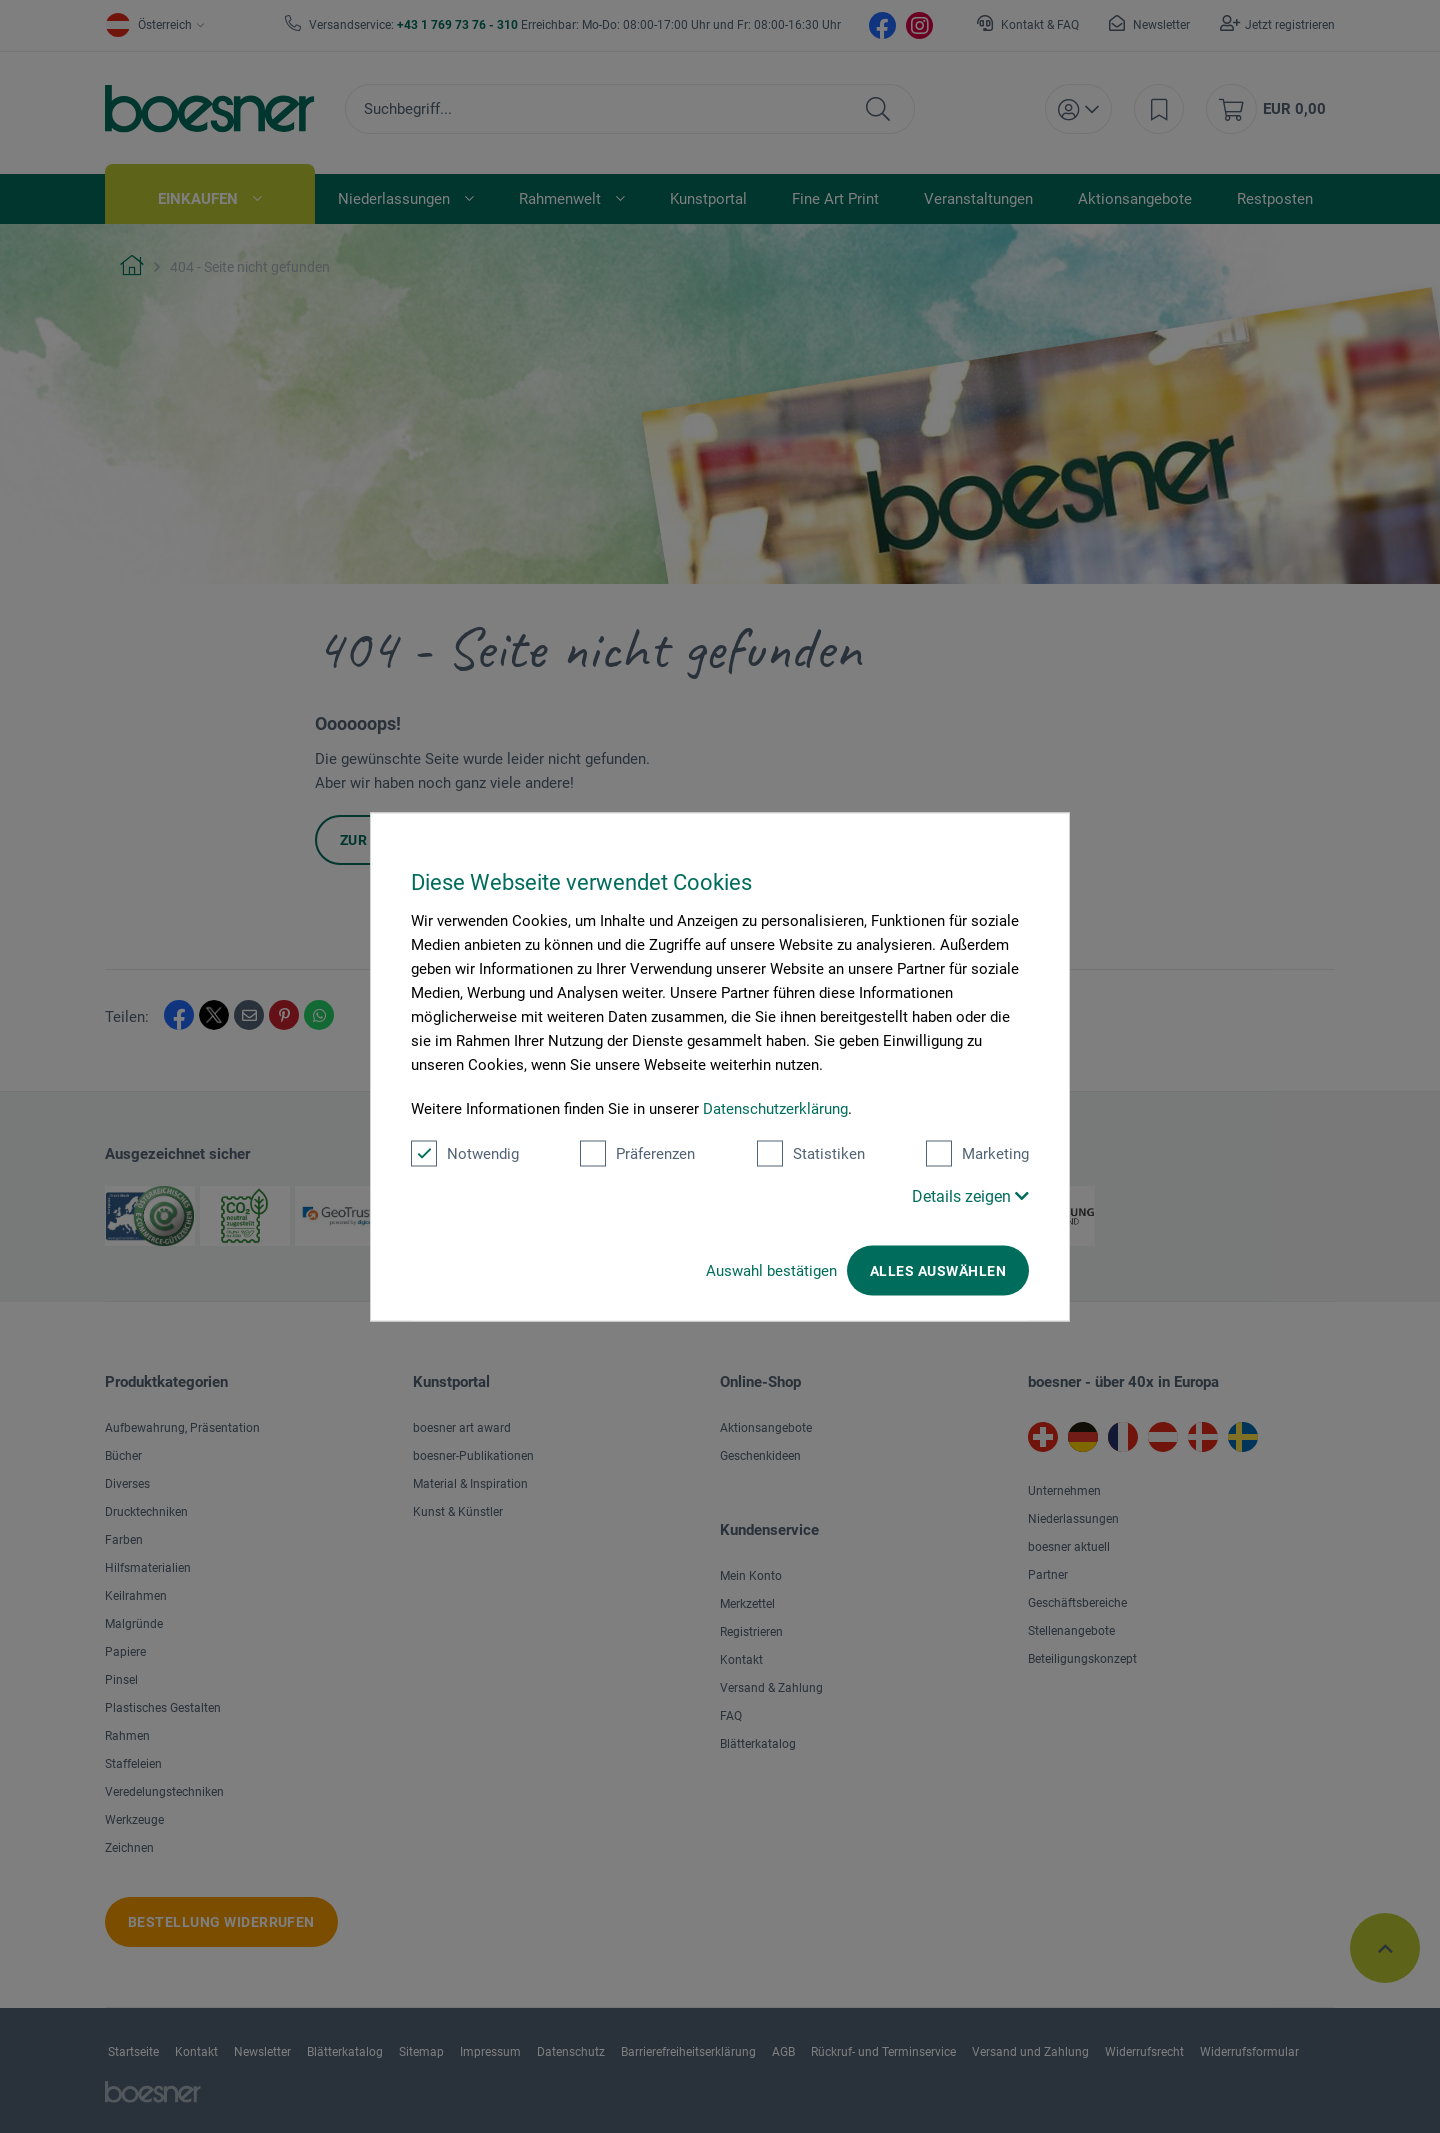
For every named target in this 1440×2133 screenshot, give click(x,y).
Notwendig (465, 1153)
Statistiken (811, 1153)
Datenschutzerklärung (775, 1108)
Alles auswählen (938, 1270)
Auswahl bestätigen (771, 1270)
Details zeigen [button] (970, 1195)
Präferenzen (637, 1153)
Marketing (977, 1153)
